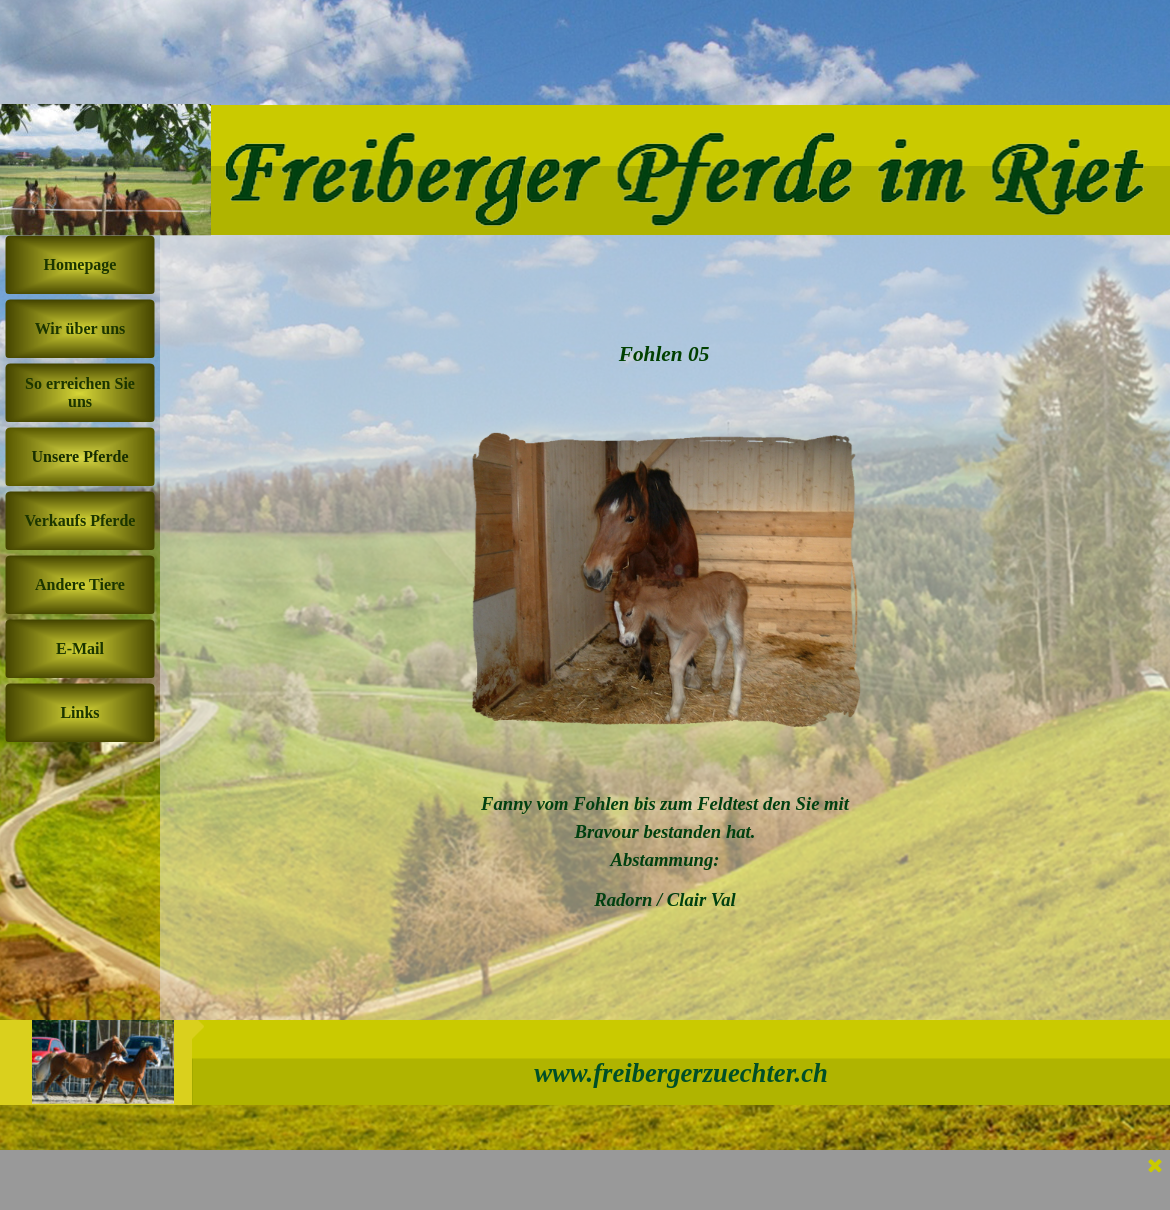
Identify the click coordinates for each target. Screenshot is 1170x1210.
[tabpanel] (665, 852)
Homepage (80, 264)
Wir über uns (80, 328)
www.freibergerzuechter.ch (681, 1073)
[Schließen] (1155, 1167)
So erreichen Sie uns (80, 392)
